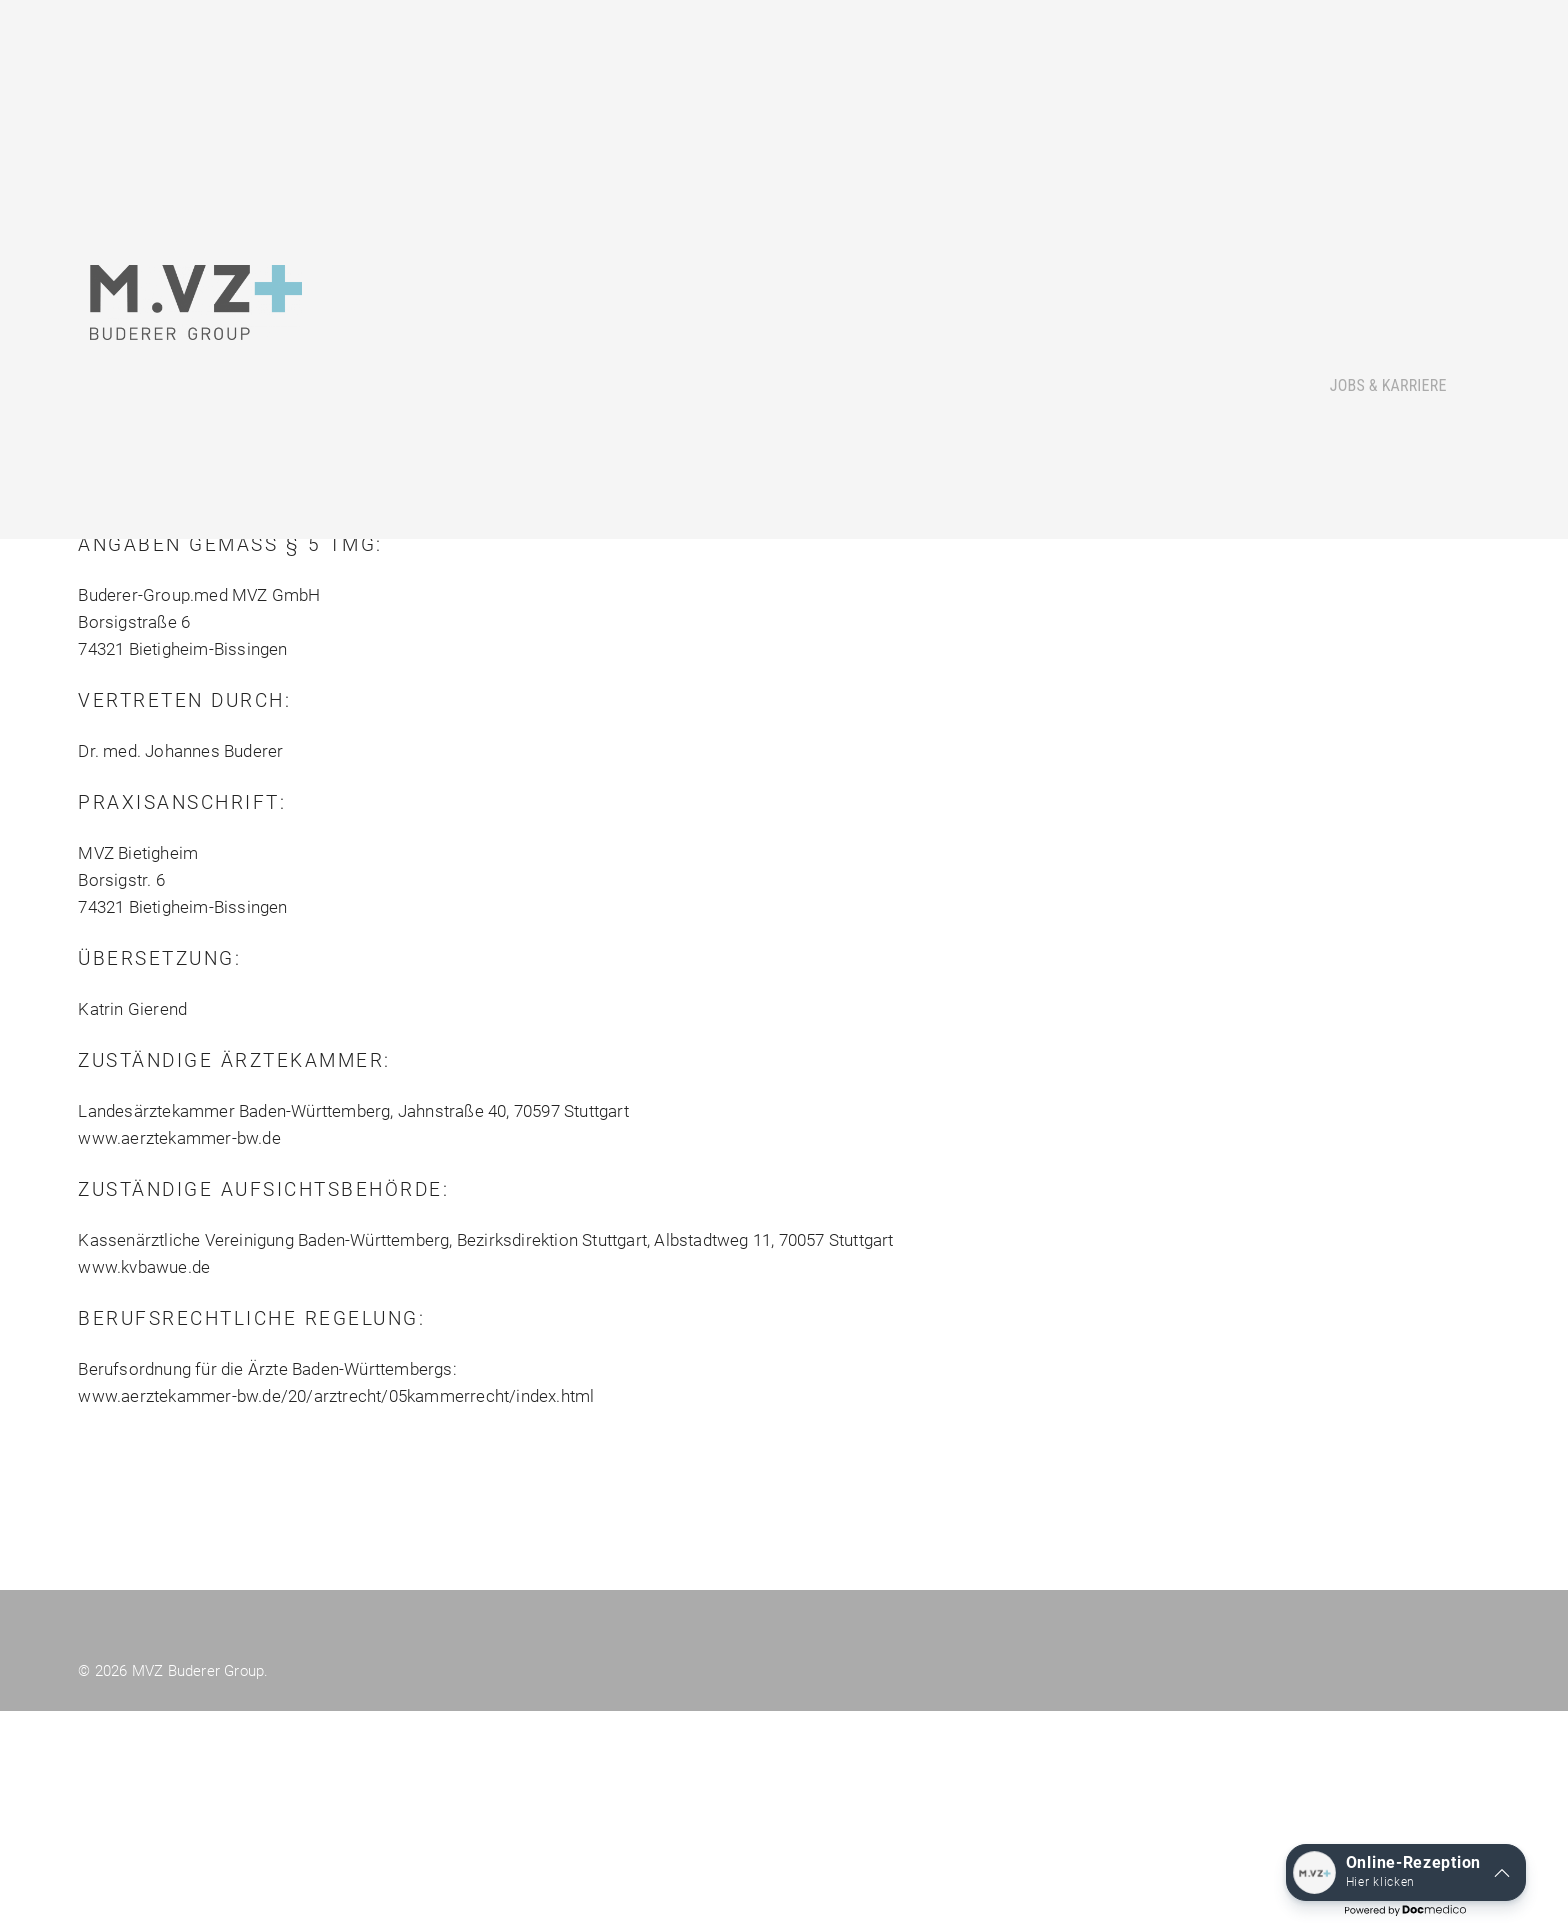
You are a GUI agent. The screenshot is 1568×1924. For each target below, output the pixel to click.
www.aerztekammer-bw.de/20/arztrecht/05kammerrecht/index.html (336, 1865)
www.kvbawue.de (144, 1736)
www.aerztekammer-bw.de (179, 1607)
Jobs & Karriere (1388, 367)
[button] (1406, 1872)
